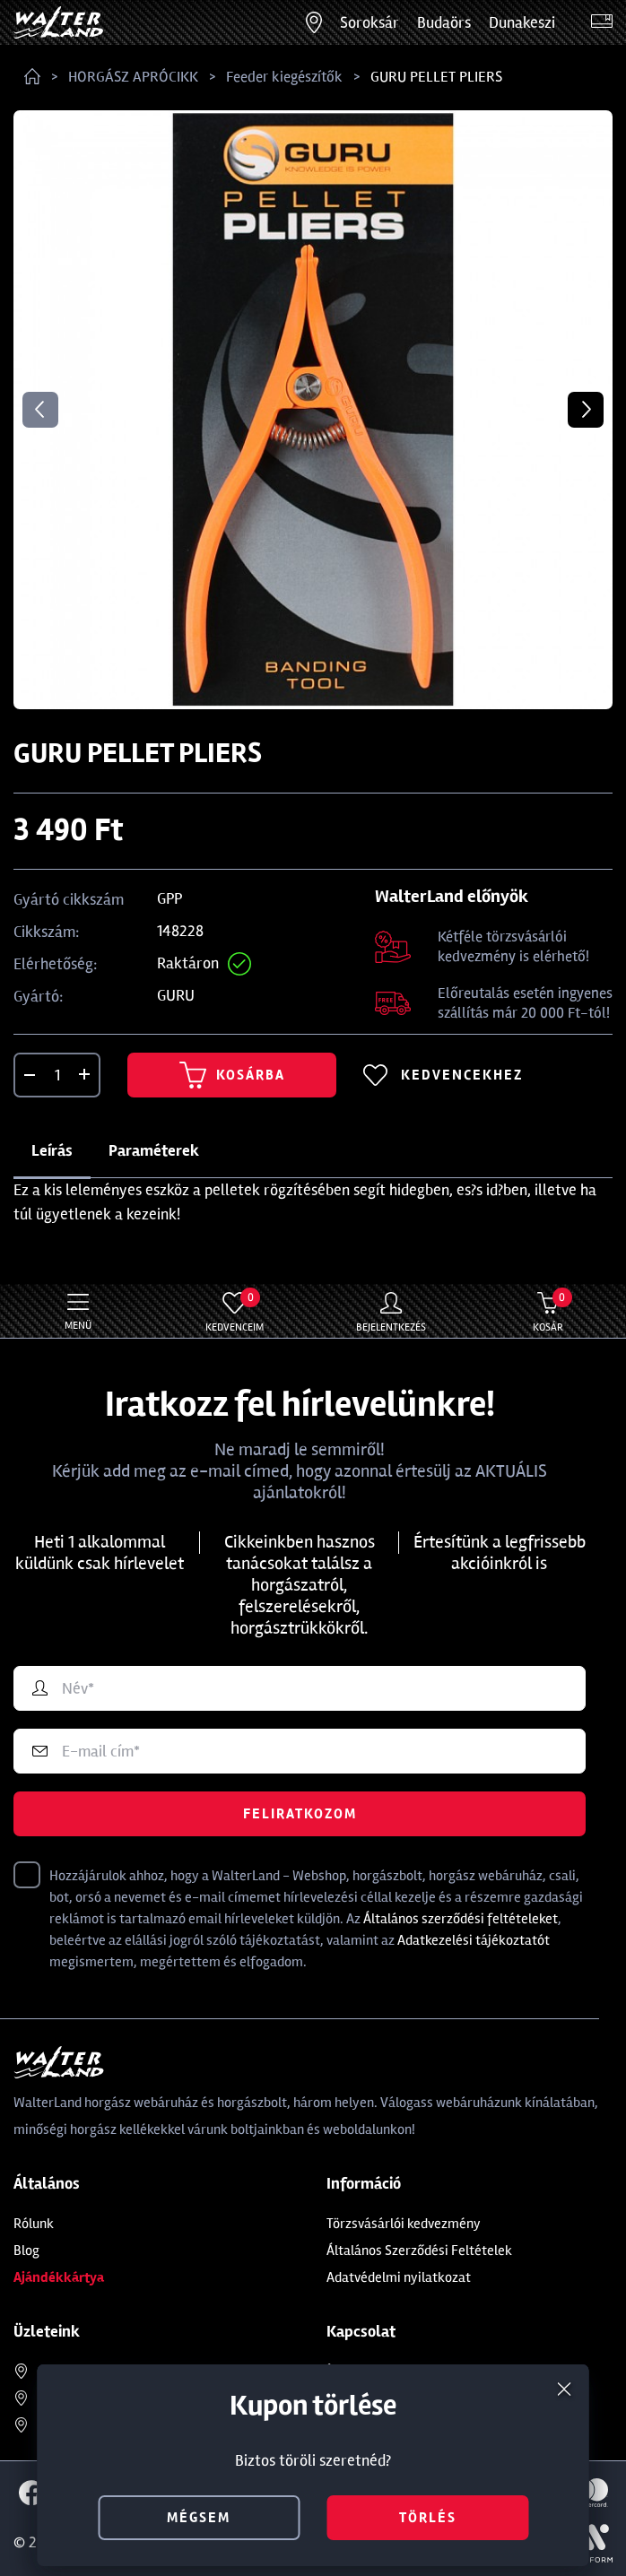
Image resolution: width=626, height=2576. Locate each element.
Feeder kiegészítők (284, 76)
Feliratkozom (300, 1814)
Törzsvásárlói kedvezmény (403, 2224)
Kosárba (232, 1075)
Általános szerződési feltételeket (460, 1919)
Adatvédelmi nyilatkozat (398, 2277)
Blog (26, 2250)
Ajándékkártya (58, 2277)
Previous (40, 410)
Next (586, 410)
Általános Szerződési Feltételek (419, 2250)
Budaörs (444, 22)
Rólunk (33, 2224)
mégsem (198, 2518)
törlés (427, 2518)
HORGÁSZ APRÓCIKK (133, 76)
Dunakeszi (522, 22)
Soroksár (369, 22)
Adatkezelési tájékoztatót (473, 1940)
